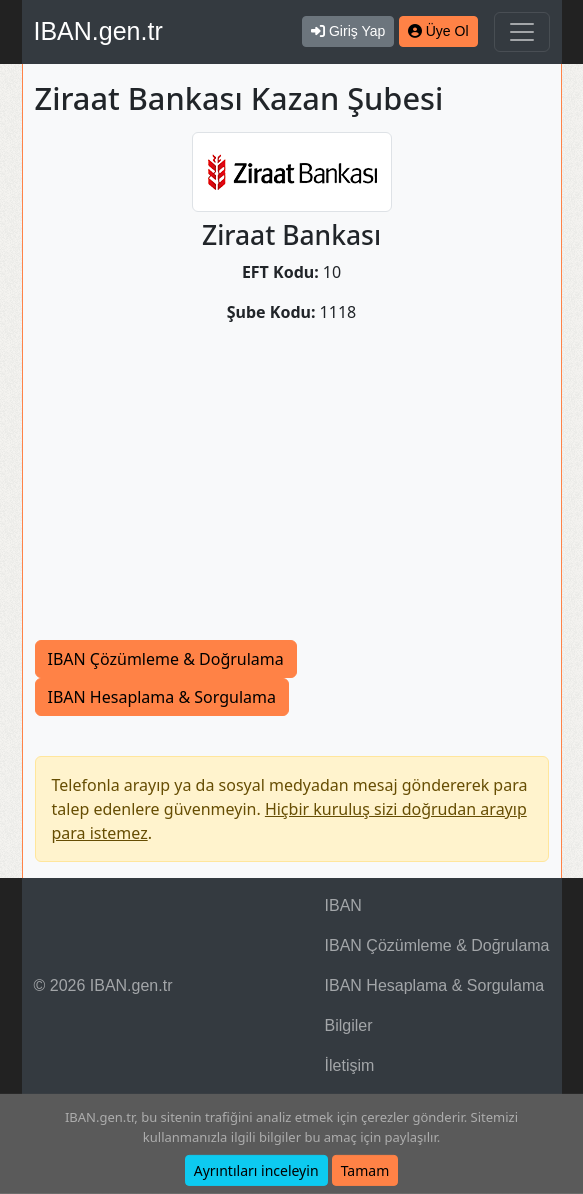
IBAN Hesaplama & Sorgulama (162, 697)
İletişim (350, 1065)
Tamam (365, 1170)
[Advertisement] (292, 490)
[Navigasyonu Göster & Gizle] (522, 32)
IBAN (343, 905)
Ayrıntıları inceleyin (256, 1170)
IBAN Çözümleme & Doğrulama (166, 659)
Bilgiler (349, 1025)
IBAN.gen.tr (98, 31)
